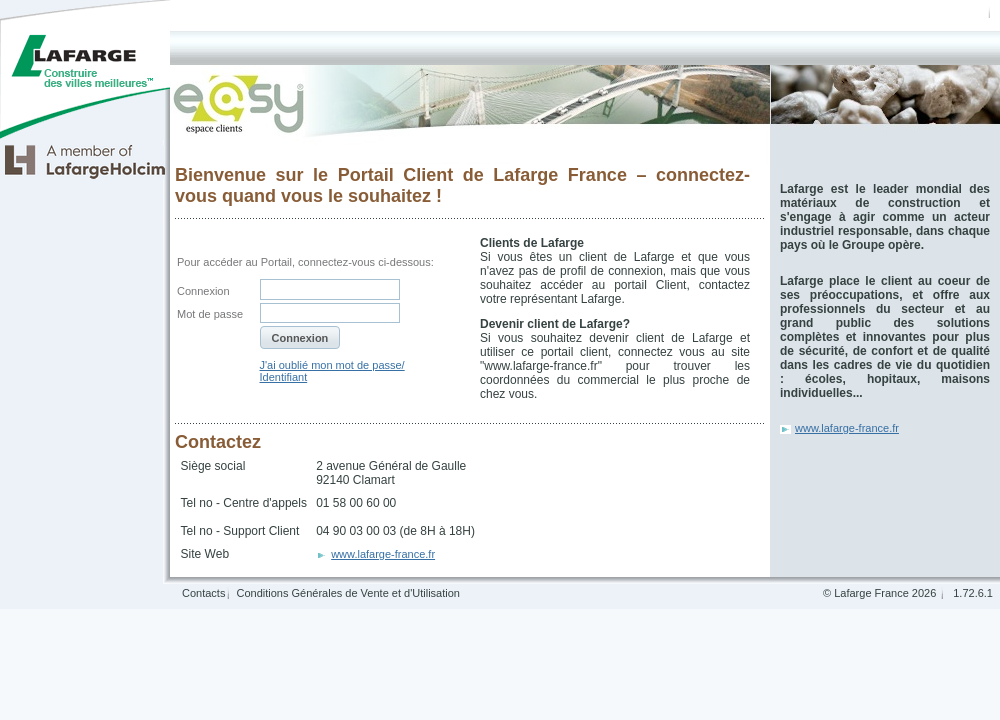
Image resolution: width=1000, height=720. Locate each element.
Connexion (203, 291)
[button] (300, 337)
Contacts (203, 593)
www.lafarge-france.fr (847, 428)
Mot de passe (210, 314)
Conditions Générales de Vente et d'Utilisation (347, 593)
